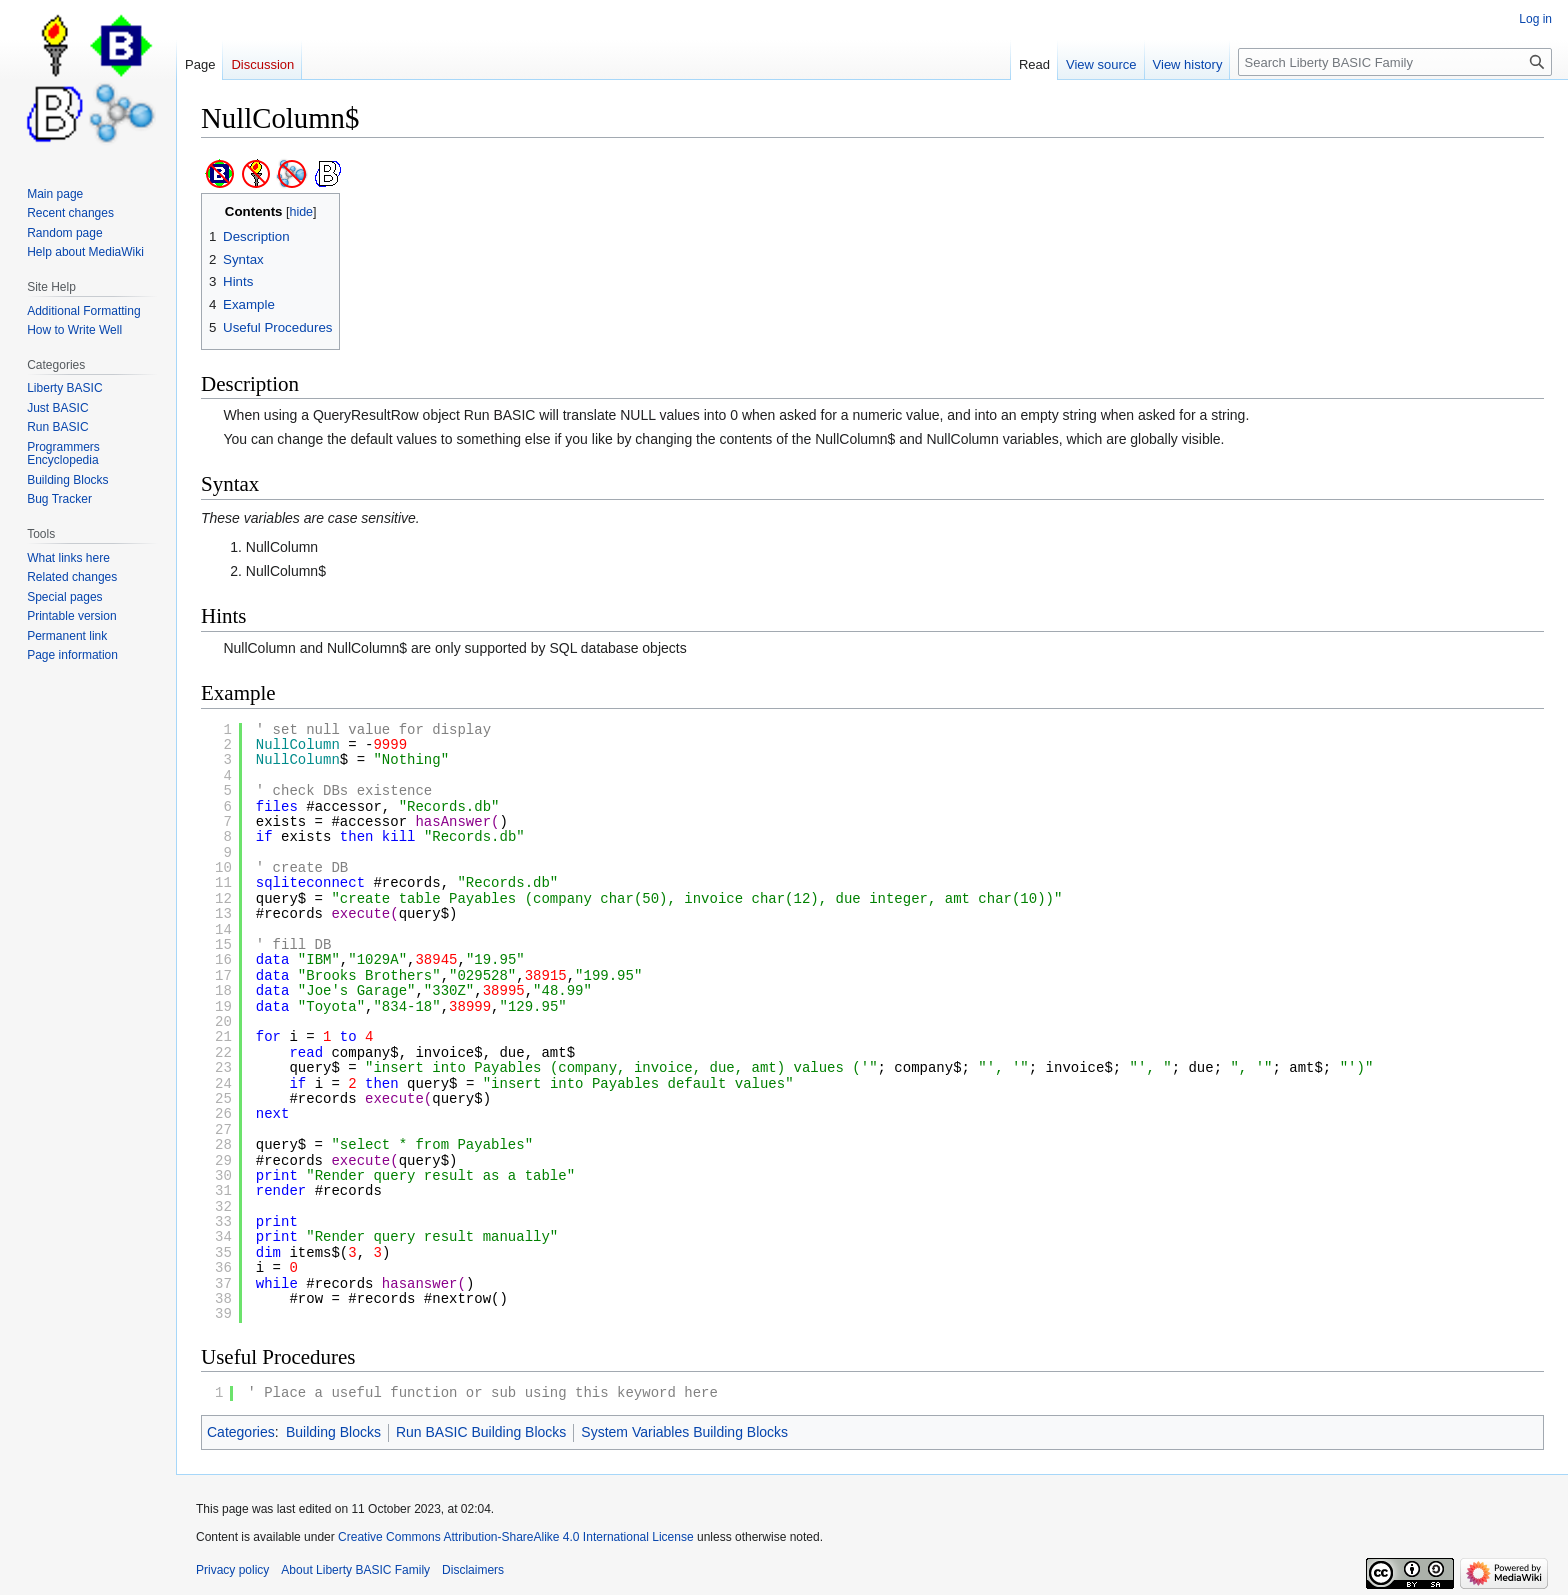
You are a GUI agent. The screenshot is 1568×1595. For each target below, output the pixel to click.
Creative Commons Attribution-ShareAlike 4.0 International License (516, 1537)
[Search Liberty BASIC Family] (1395, 62)
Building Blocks (333, 1432)
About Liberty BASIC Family (355, 1570)
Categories (241, 1432)
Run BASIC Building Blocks (481, 1432)
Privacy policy (232, 1570)
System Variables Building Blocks (684, 1432)
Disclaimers (473, 1570)
